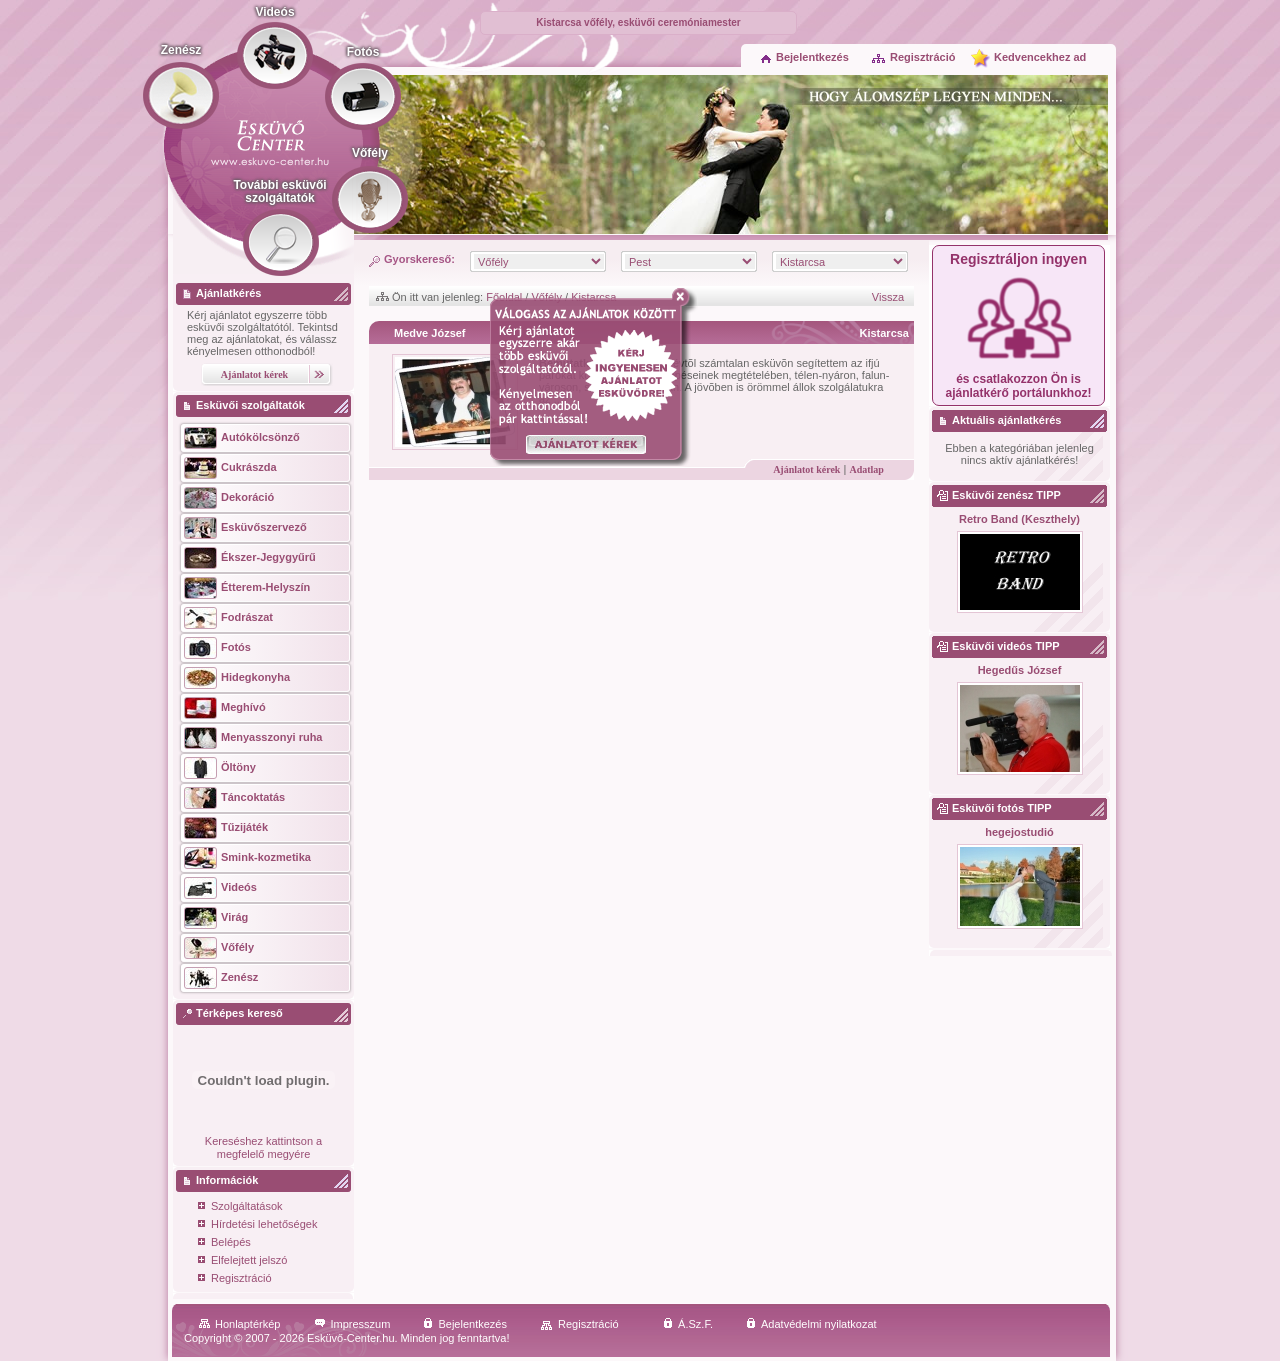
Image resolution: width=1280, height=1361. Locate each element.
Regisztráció (913, 57)
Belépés (224, 1243)
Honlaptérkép (239, 1324)
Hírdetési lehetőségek (257, 1225)
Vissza (888, 297)
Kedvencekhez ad (1040, 57)
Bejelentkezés (805, 57)
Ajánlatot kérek (806, 469)
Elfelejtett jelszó (242, 1261)
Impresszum (352, 1324)
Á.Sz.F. (688, 1324)
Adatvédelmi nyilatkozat (811, 1324)
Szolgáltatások (240, 1207)
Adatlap (866, 469)
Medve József (430, 333)
